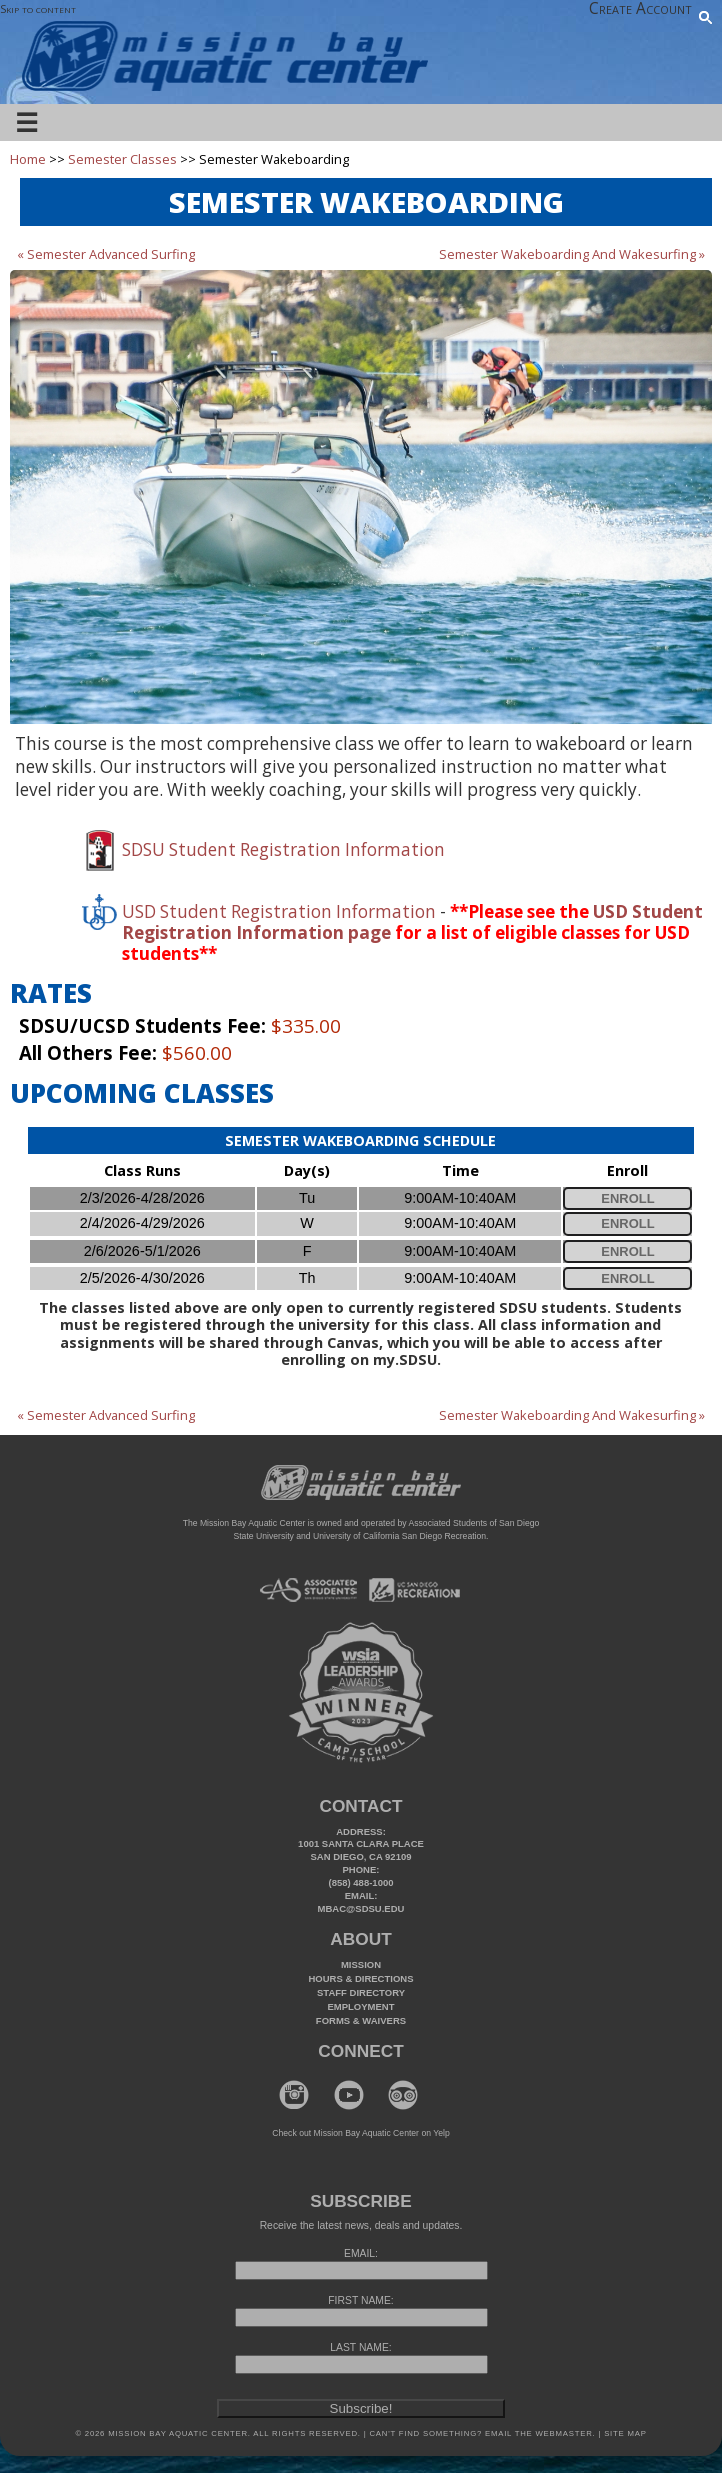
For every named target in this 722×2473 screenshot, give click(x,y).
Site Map (623, 2433)
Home (28, 159)
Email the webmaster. (540, 2433)
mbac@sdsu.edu (361, 1908)
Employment (360, 2006)
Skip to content (38, 8)
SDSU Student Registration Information (283, 849)
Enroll (627, 1198)
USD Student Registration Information (279, 911)
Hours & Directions (360, 1978)
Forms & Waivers (361, 2020)
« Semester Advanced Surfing (106, 254)
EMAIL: (361, 2253)
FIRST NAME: (360, 2300)
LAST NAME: (360, 2347)
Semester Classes (122, 159)
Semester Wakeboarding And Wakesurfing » (572, 254)
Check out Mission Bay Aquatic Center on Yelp (360, 2133)
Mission (361, 1964)
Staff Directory (361, 1992)
